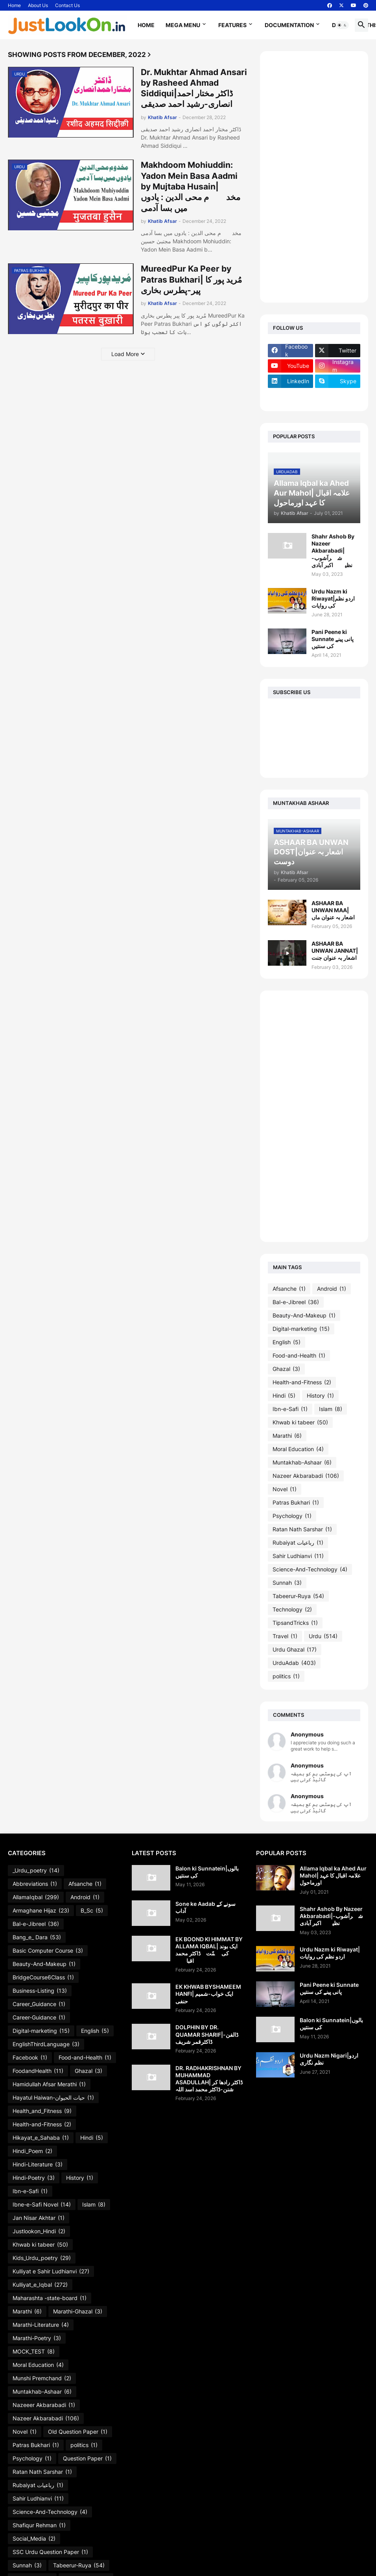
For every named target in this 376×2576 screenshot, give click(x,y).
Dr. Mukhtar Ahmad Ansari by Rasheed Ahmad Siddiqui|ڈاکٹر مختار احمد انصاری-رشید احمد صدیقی (194, 88)
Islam (330, 1409)
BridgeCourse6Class (43, 1977)
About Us (38, 5)
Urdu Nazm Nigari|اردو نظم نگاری (329, 2059)
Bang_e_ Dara (37, 1937)
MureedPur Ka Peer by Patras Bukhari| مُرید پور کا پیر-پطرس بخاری (191, 279)
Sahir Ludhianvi (298, 1556)
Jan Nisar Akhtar (39, 2218)
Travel (285, 1636)
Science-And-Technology (310, 1569)
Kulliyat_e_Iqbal (40, 2285)
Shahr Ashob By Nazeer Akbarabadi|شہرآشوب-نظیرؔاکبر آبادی (332, 550)
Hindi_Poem (32, 2151)
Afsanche (289, 1289)
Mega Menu (183, 25)
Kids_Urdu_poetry (42, 2258)
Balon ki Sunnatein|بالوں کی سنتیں (207, 1872)
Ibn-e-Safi (290, 1409)
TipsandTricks (295, 1623)
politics (286, 1676)
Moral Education (298, 1449)
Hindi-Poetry (34, 2178)
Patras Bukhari (296, 1503)
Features (232, 25)
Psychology (292, 1516)
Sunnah (287, 1583)
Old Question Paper (77, 2432)
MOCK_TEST (34, 2352)
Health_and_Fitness (42, 2111)
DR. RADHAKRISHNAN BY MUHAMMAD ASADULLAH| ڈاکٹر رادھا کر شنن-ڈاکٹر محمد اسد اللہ (209, 2079)
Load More (125, 354)
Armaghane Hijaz (41, 1911)
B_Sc (92, 1911)
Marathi (287, 1436)
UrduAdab (294, 1663)
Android (331, 1289)
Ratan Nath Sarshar (302, 1529)
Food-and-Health (299, 1356)
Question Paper (87, 2458)
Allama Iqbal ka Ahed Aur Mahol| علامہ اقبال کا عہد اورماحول (333, 1875)
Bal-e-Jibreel (296, 1302)
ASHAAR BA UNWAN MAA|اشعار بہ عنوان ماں (333, 910)
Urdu (323, 1636)
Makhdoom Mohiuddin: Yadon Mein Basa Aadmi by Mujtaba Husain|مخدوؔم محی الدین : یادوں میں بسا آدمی (190, 186)
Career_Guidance (39, 2004)
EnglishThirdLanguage (46, 2044)
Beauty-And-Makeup (304, 1315)
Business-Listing (40, 1991)
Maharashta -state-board (50, 2298)
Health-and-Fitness (302, 1382)
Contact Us (67, 5)
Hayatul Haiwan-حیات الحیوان (53, 2098)
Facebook (30, 2058)
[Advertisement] (314, 177)
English (286, 1342)
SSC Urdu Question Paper (50, 2552)
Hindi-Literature (38, 2164)
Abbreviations (35, 1884)
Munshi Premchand (42, 2378)
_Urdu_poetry (36, 1870)
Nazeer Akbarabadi (306, 1476)
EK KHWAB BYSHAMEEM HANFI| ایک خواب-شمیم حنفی (208, 1993)
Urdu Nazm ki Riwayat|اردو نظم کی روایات (333, 598)
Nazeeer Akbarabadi (44, 2405)
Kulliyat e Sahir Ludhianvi (51, 2271)
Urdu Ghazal (295, 1650)
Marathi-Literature (41, 2325)
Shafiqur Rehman (39, 2525)
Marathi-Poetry (37, 2338)
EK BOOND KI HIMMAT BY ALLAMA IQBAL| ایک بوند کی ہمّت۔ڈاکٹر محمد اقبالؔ (209, 1950)
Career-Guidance (39, 2017)
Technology (292, 1609)
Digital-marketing (301, 1329)
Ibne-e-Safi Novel (42, 2205)
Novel (285, 1489)
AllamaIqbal (36, 1897)
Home (14, 5)
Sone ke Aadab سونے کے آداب (205, 1907)
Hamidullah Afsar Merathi (49, 2084)
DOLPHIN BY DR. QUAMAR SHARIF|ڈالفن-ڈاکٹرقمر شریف (206, 2034)
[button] (342, 25)
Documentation (289, 25)
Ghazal (286, 1369)
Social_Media (34, 2539)
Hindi (284, 1396)
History (320, 1396)
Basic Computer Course (48, 1951)
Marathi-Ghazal (77, 2311)
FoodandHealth (38, 2071)
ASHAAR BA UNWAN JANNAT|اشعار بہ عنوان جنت (334, 950)
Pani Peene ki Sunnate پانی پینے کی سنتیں (332, 638)
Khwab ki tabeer (300, 1422)
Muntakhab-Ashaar (302, 1462)
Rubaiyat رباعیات (298, 1543)
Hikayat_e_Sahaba (41, 2138)
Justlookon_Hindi (39, 2231)
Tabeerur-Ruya (298, 1596)
